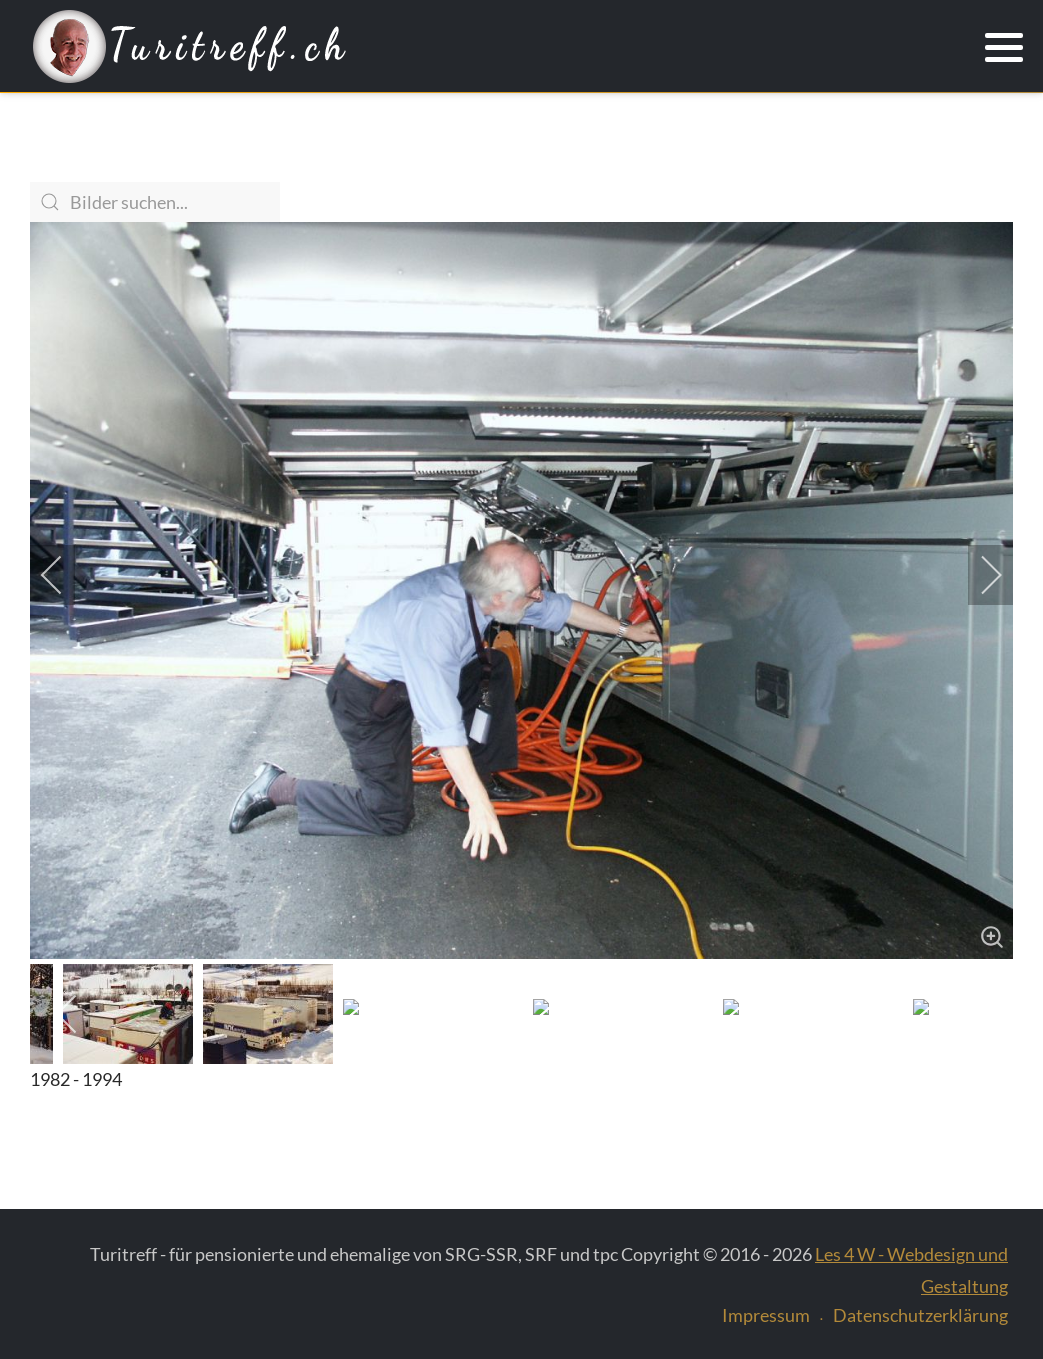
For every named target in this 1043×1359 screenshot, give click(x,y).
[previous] (65, 575)
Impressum (766, 1315)
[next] (978, 575)
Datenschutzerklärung (920, 1315)
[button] (1004, 48)
